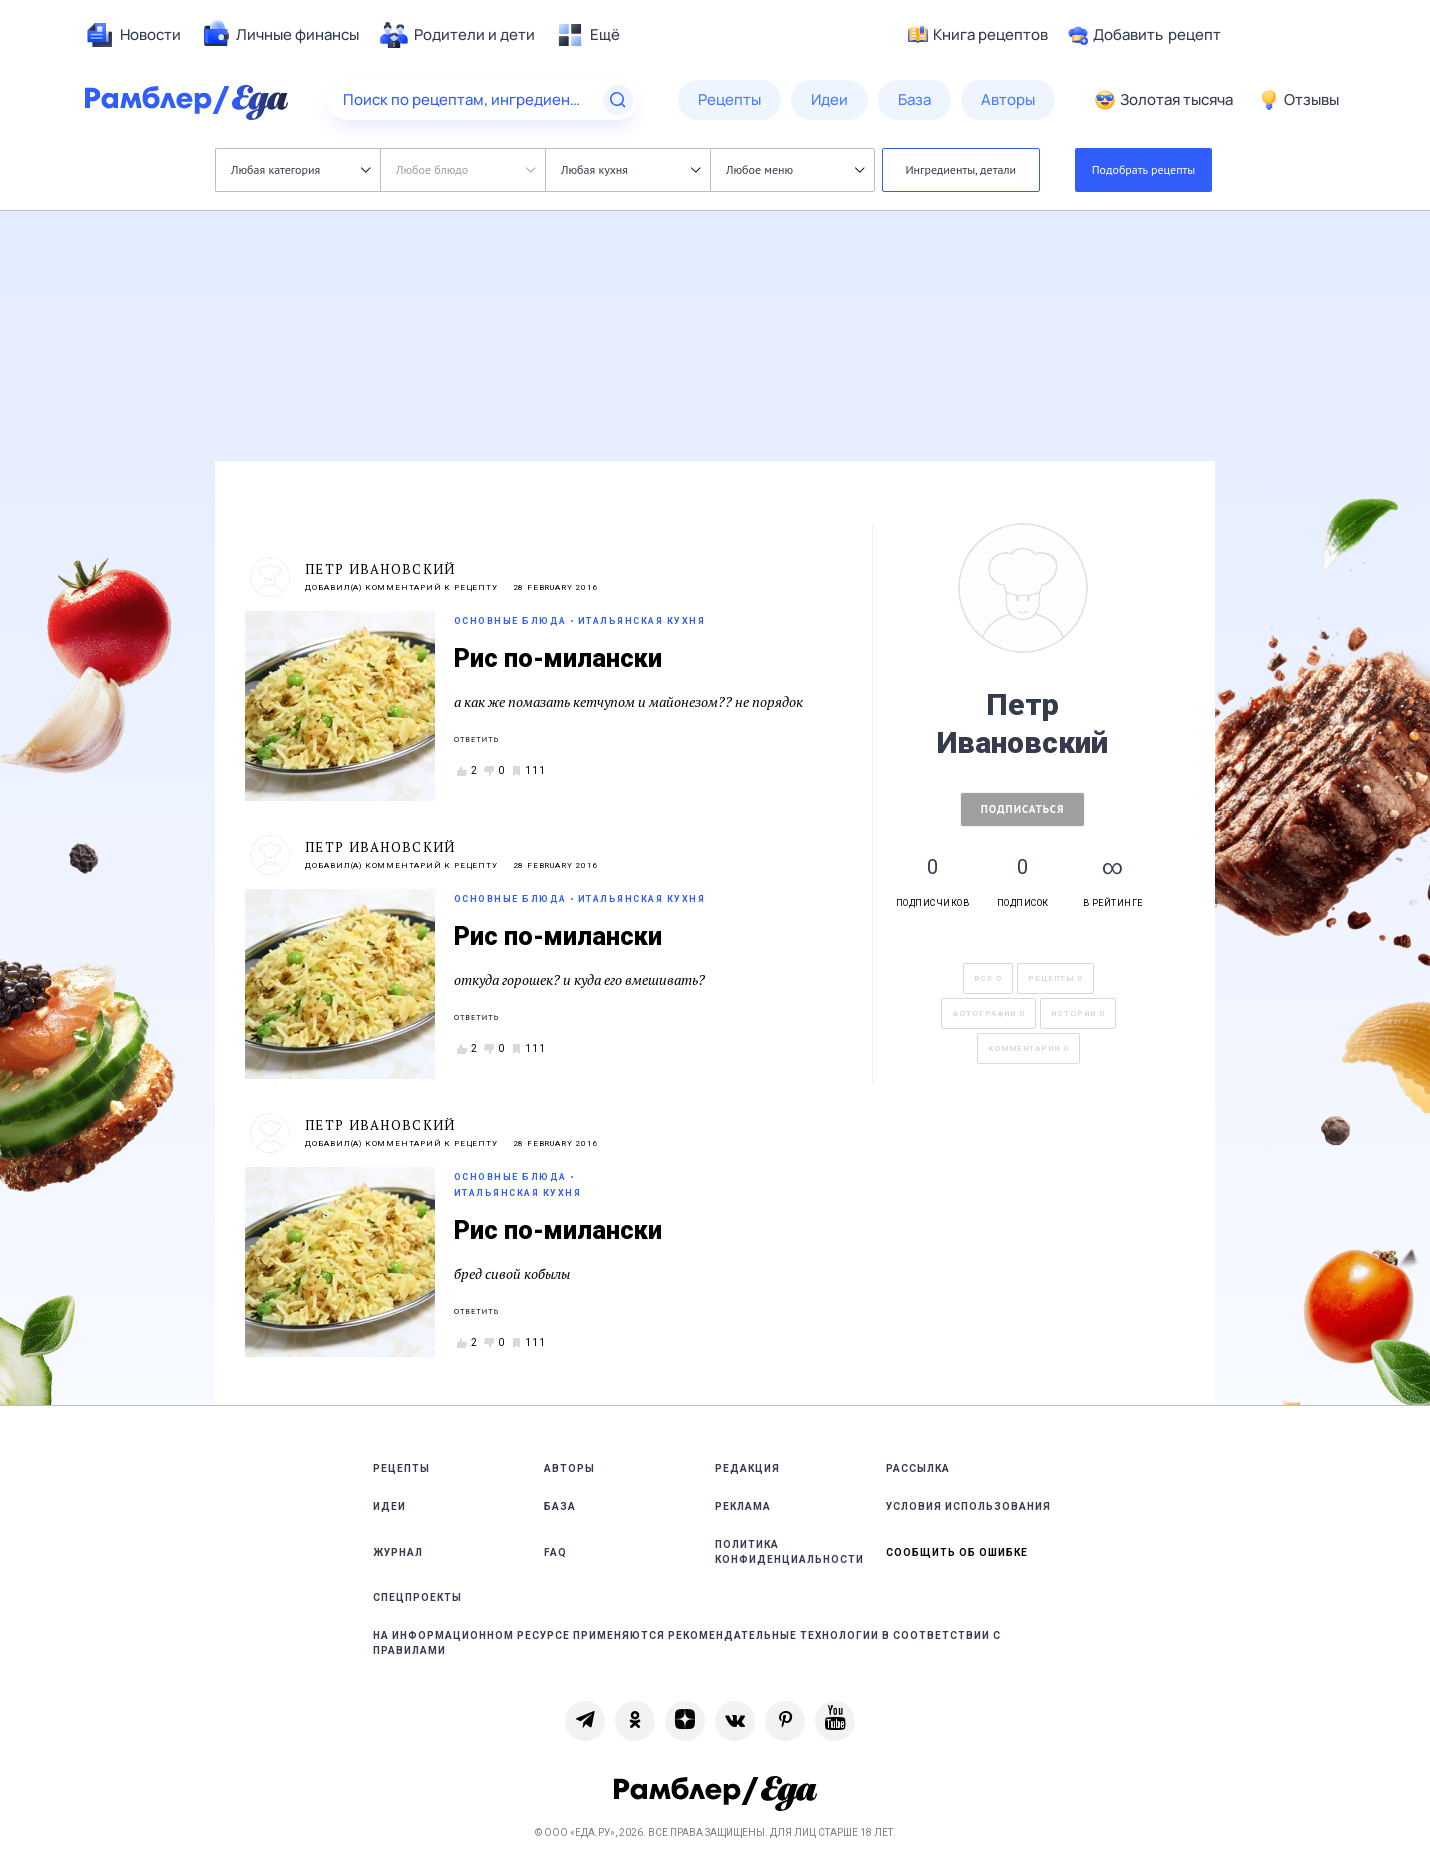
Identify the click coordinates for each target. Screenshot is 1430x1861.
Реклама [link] (743, 1506)
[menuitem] (133, 35)
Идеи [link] (389, 1506)
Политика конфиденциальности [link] (789, 1552)
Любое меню (795, 169)
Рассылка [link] (918, 1468)
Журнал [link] (398, 1552)
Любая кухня (630, 169)
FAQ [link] (555, 1552)
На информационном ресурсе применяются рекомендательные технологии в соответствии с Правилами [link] (687, 1643)
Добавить (1144, 35)
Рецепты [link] (401, 1468)
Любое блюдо (465, 169)
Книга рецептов (978, 35)
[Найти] (618, 100)
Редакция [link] (747, 1468)
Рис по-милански (558, 658)
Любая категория (300, 169)
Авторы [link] (569, 1468)
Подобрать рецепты (1144, 169)
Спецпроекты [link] (417, 1597)
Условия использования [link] (968, 1506)
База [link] (560, 1506)
